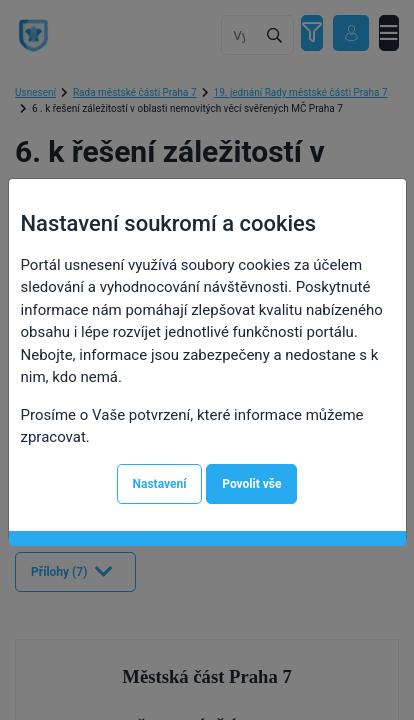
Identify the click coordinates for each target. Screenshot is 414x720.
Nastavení (160, 484)
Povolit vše (251, 484)
